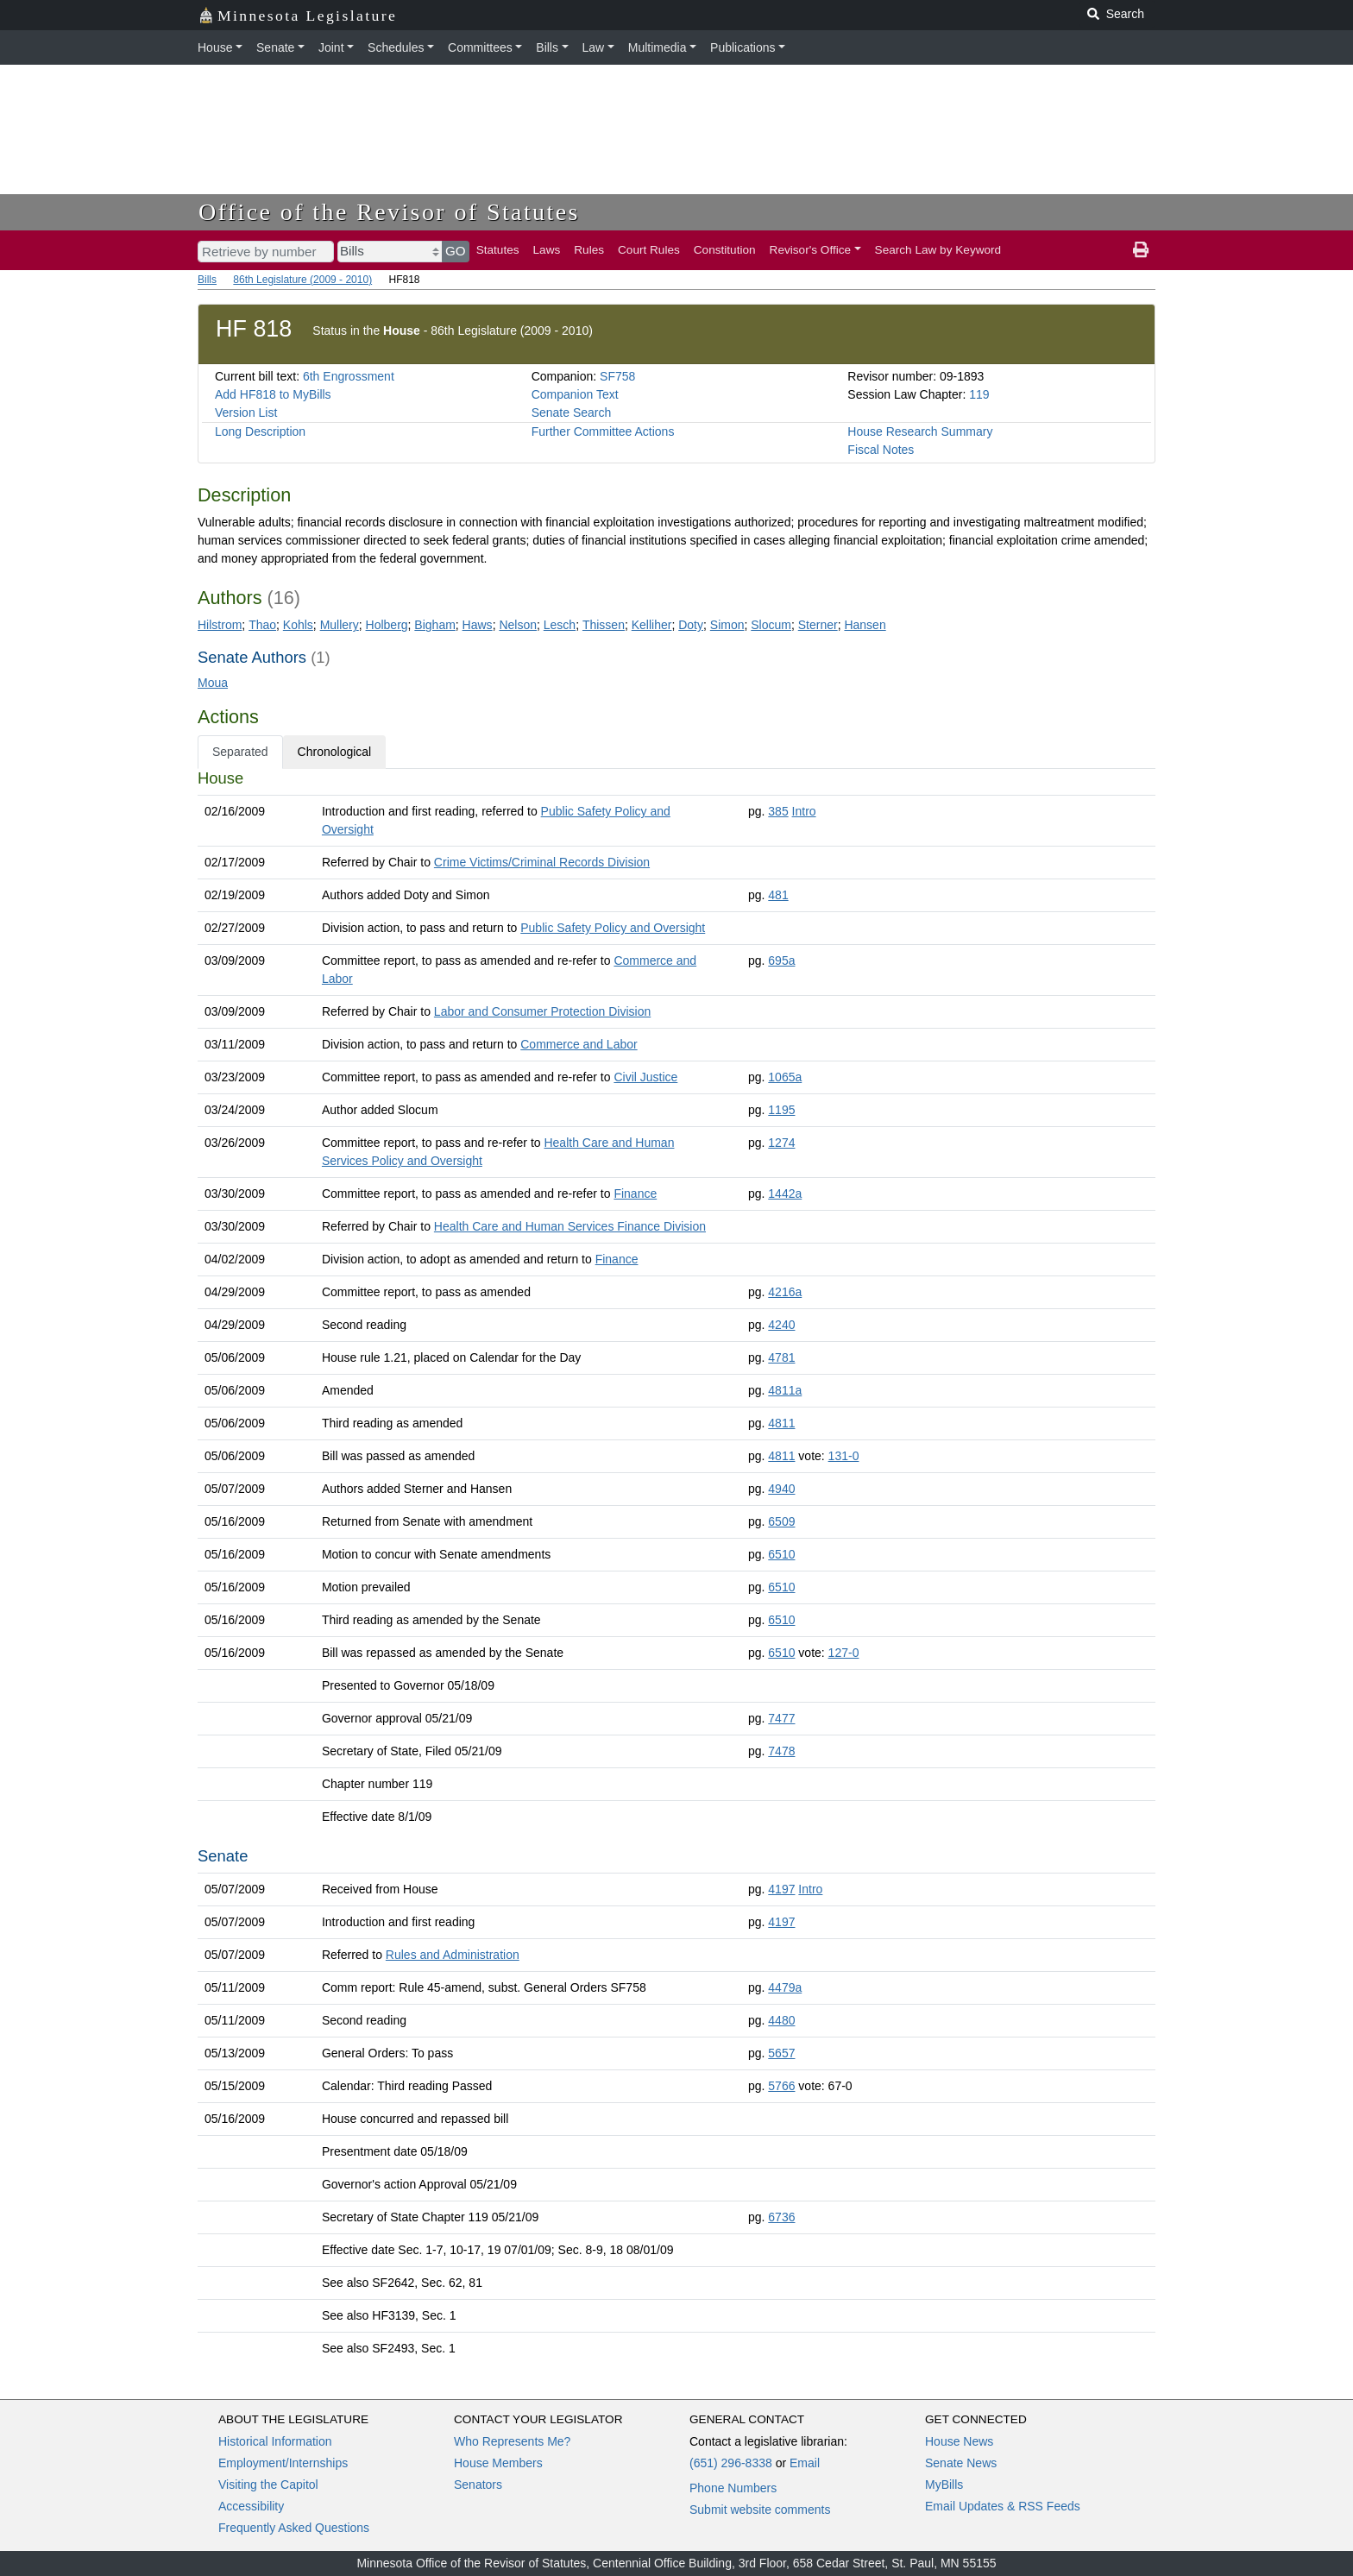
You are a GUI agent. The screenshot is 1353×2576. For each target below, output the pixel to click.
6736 (781, 2217)
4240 (781, 1325)
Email (805, 2463)
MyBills (944, 2484)
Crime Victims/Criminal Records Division (542, 862)
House (215, 47)
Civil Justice (645, 1077)
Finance (635, 1193)
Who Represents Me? (512, 2441)
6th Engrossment (348, 376)
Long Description (260, 431)
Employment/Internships (283, 2463)
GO (455, 250)
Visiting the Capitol (268, 2484)
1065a (785, 1077)
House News (959, 2441)
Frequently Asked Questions (293, 2528)
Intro (804, 811)
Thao (262, 625)
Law (593, 47)
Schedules (396, 47)
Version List (246, 412)
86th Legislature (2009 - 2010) (302, 280)
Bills (547, 47)
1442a (785, 1193)
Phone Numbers (733, 2488)
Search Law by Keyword (938, 249)
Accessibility (251, 2506)
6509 (781, 1521)
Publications (743, 47)
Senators (478, 2484)
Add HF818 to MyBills (273, 394)
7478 (781, 1751)
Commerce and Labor (578, 1044)
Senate (275, 47)
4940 (781, 1489)
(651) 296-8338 (730, 2463)
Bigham (434, 625)
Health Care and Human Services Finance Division (570, 1226)
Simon (727, 625)
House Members (498, 2463)
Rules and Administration (452, 1955)
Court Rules (649, 249)
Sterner (818, 625)
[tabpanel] (676, 1567)
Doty (690, 625)
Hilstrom (220, 625)
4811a (785, 1390)
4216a (785, 1292)
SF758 (617, 376)
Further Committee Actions (603, 431)
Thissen (603, 625)
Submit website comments (759, 2509)
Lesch (560, 625)
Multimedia (657, 47)
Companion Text (575, 394)
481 (778, 895)
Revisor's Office (811, 249)
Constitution (725, 249)
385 (778, 811)
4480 (781, 2020)
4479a (785, 1987)
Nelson (518, 625)
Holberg (387, 625)
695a (781, 960)
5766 (781, 2086)
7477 (781, 1718)
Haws (478, 625)
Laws (547, 249)
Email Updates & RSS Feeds (1002, 2506)
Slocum (771, 625)
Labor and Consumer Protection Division (542, 1011)
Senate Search (572, 412)
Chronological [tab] (335, 752)
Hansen (864, 625)
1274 (781, 1142)
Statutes (497, 249)
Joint (331, 47)
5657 (781, 2053)
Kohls (298, 625)
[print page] (1140, 250)
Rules (589, 249)
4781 (781, 1357)
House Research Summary (919, 431)
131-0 (843, 1456)
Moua (213, 683)
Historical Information (275, 2441)
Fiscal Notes (880, 450)
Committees (480, 47)
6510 (781, 1554)
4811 (781, 1423)
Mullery (339, 625)
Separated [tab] (240, 752)
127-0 (843, 1653)
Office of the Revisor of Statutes (389, 211)
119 (979, 394)
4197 (781, 1889)
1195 (781, 1110)
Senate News (961, 2463)
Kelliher (652, 625)
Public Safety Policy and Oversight (612, 928)
